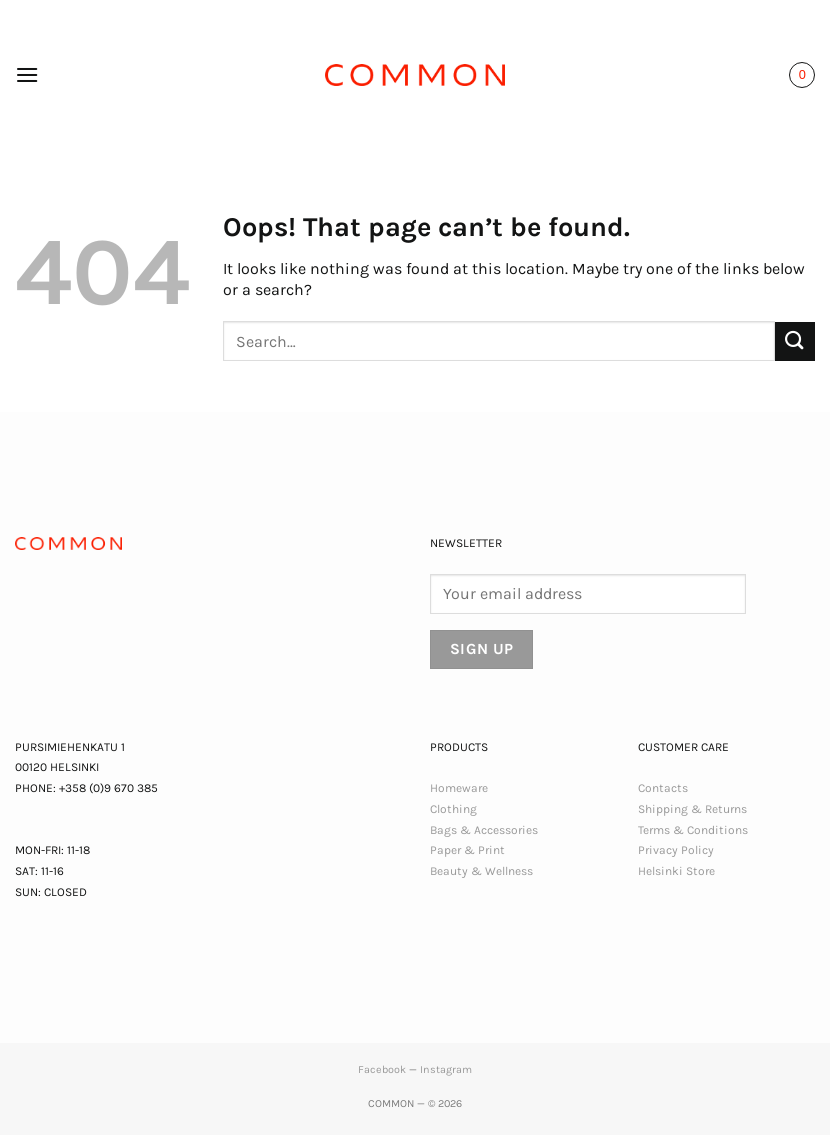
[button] (27, 74)
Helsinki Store (676, 871)
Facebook (382, 1069)
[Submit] (795, 341)
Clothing (453, 809)
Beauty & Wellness (481, 871)
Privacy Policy (676, 850)
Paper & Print (467, 850)
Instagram (446, 1069)
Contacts (663, 788)
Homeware (459, 788)
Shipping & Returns (692, 809)
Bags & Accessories (484, 830)
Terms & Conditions (693, 830)
